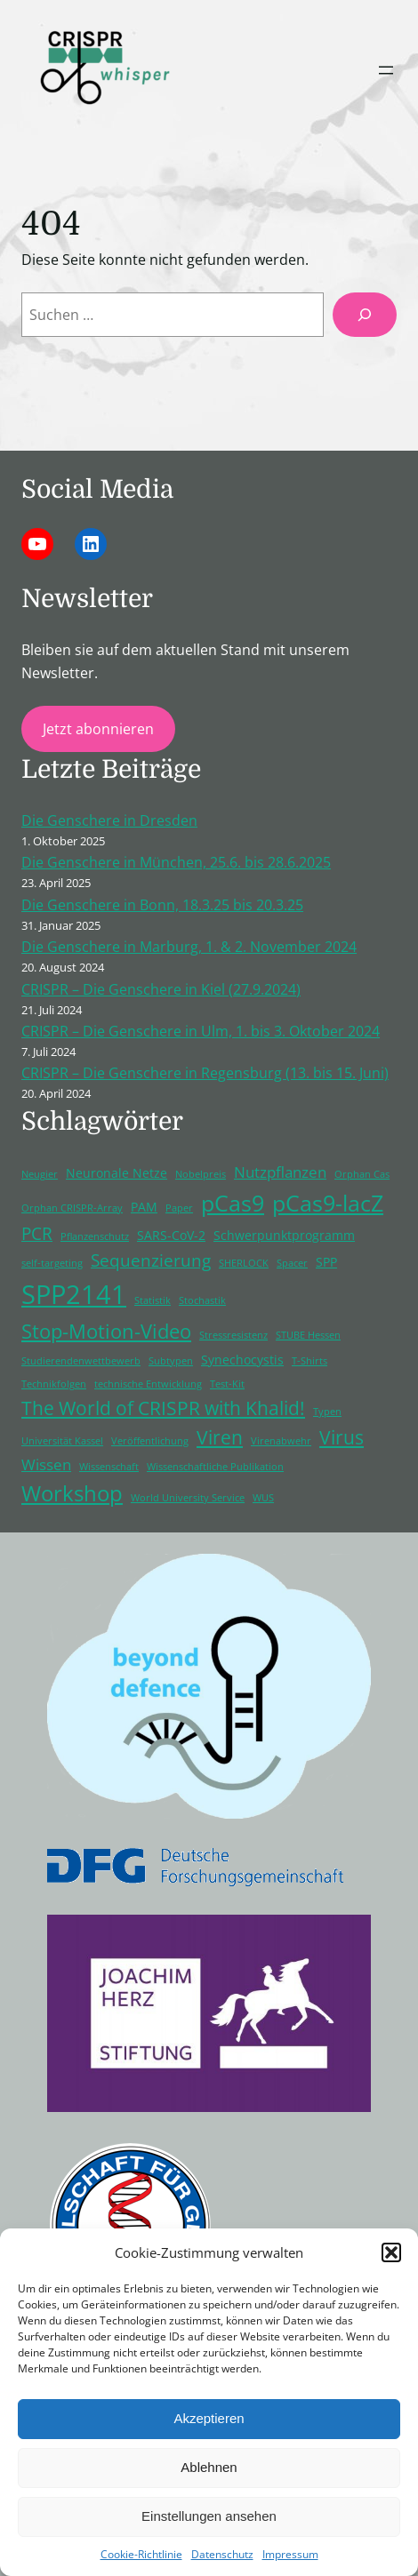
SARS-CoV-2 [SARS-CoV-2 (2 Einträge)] (171, 1235)
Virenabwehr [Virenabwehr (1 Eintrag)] (281, 1441)
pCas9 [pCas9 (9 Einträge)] (232, 1203)
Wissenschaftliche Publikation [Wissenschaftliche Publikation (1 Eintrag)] (215, 1466)
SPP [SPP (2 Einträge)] (326, 1261)
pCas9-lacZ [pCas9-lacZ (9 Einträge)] (327, 1203)
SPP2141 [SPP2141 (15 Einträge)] (73, 1294)
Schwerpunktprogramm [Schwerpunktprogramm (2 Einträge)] (284, 1235)
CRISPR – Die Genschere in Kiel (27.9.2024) (161, 989)
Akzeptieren (208, 2418)
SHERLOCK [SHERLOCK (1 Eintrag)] (244, 1263)
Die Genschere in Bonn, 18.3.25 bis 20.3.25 (162, 905)
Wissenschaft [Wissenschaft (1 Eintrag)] (109, 1466)
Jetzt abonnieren (98, 729)
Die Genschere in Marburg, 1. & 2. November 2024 (189, 946)
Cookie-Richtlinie (141, 2554)
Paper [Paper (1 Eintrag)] (179, 1208)
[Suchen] (365, 314)
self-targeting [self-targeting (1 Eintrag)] (52, 1263)
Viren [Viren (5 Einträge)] (220, 1437)
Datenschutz (222, 2554)
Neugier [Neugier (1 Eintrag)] (39, 1174)
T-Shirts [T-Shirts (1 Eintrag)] (309, 1361)
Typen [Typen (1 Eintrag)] (327, 1411)
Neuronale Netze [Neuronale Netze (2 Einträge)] (116, 1172)
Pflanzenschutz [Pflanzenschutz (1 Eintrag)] (94, 1236)
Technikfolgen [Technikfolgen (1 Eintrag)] (53, 1384)
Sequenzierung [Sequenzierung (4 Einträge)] (151, 1260)
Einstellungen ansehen (209, 2516)
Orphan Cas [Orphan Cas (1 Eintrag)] (362, 1174)
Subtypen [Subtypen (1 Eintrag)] (171, 1361)
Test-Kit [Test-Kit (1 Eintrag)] (227, 1384)
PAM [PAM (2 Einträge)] (144, 1206)
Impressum (290, 2554)
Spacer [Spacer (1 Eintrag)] (292, 1263)
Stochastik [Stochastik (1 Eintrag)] (202, 1300)
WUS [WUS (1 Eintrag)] (263, 1498)
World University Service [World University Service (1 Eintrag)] (188, 1498)
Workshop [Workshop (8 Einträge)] (72, 1493)
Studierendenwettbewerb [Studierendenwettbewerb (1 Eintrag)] (81, 1361)
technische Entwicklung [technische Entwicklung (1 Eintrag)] (148, 1384)
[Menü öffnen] (386, 70)
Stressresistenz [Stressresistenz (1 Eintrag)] (233, 1335)
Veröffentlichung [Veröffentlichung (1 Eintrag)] (150, 1441)
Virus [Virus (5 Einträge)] (341, 1437)
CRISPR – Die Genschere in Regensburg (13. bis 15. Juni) (205, 1073)
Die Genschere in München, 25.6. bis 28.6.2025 (176, 862)
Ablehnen (209, 2467)
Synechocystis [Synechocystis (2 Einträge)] (242, 1359)
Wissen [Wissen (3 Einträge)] (46, 1464)
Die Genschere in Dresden (109, 820)
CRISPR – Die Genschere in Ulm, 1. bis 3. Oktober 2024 (200, 1031)
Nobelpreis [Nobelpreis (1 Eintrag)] (200, 1174)
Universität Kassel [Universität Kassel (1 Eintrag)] (62, 1441)
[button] (391, 2252)
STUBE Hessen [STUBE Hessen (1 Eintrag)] (308, 1335)
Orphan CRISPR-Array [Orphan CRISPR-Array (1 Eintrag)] (72, 1208)
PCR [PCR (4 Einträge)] (36, 1233)
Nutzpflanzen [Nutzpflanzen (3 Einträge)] (280, 1172)
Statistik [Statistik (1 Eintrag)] (152, 1300)
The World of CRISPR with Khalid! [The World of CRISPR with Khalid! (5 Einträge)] (163, 1408)
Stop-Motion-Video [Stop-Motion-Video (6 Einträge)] (106, 1330)
